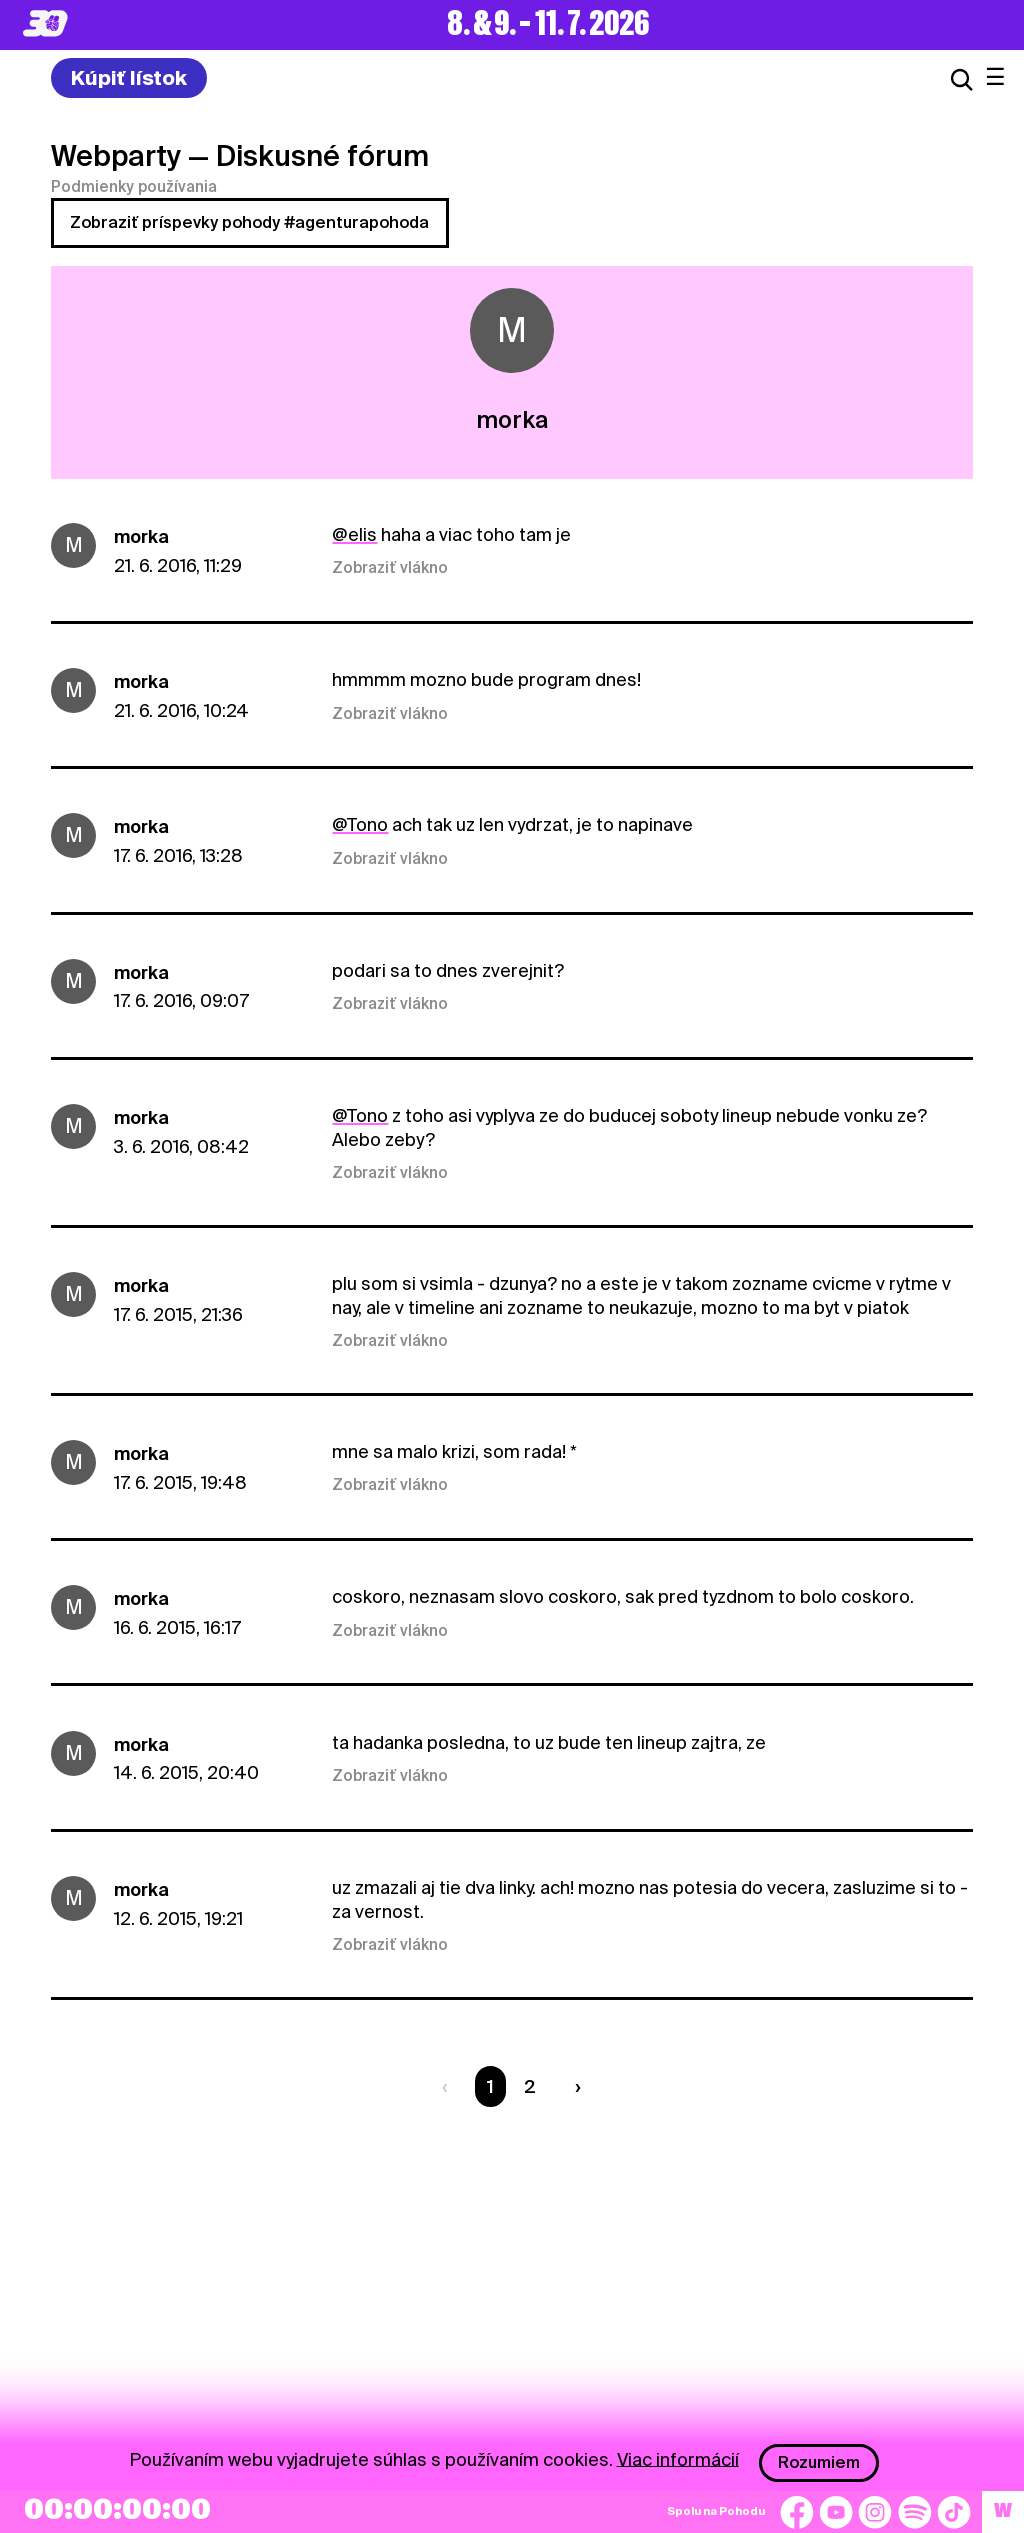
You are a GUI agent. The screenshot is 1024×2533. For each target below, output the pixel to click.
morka (141, 536)
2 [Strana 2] (530, 2086)
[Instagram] (875, 2512)
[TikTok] (954, 2512)
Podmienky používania (134, 187)
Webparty (116, 156)
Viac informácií (678, 2458)
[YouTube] (836, 2512)
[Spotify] (915, 2512)
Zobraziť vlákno (390, 568)
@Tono (360, 824)
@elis (354, 534)
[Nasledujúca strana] (573, 2086)
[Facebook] (797, 2512)
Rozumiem (819, 2462)
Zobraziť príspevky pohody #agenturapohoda (249, 222)
